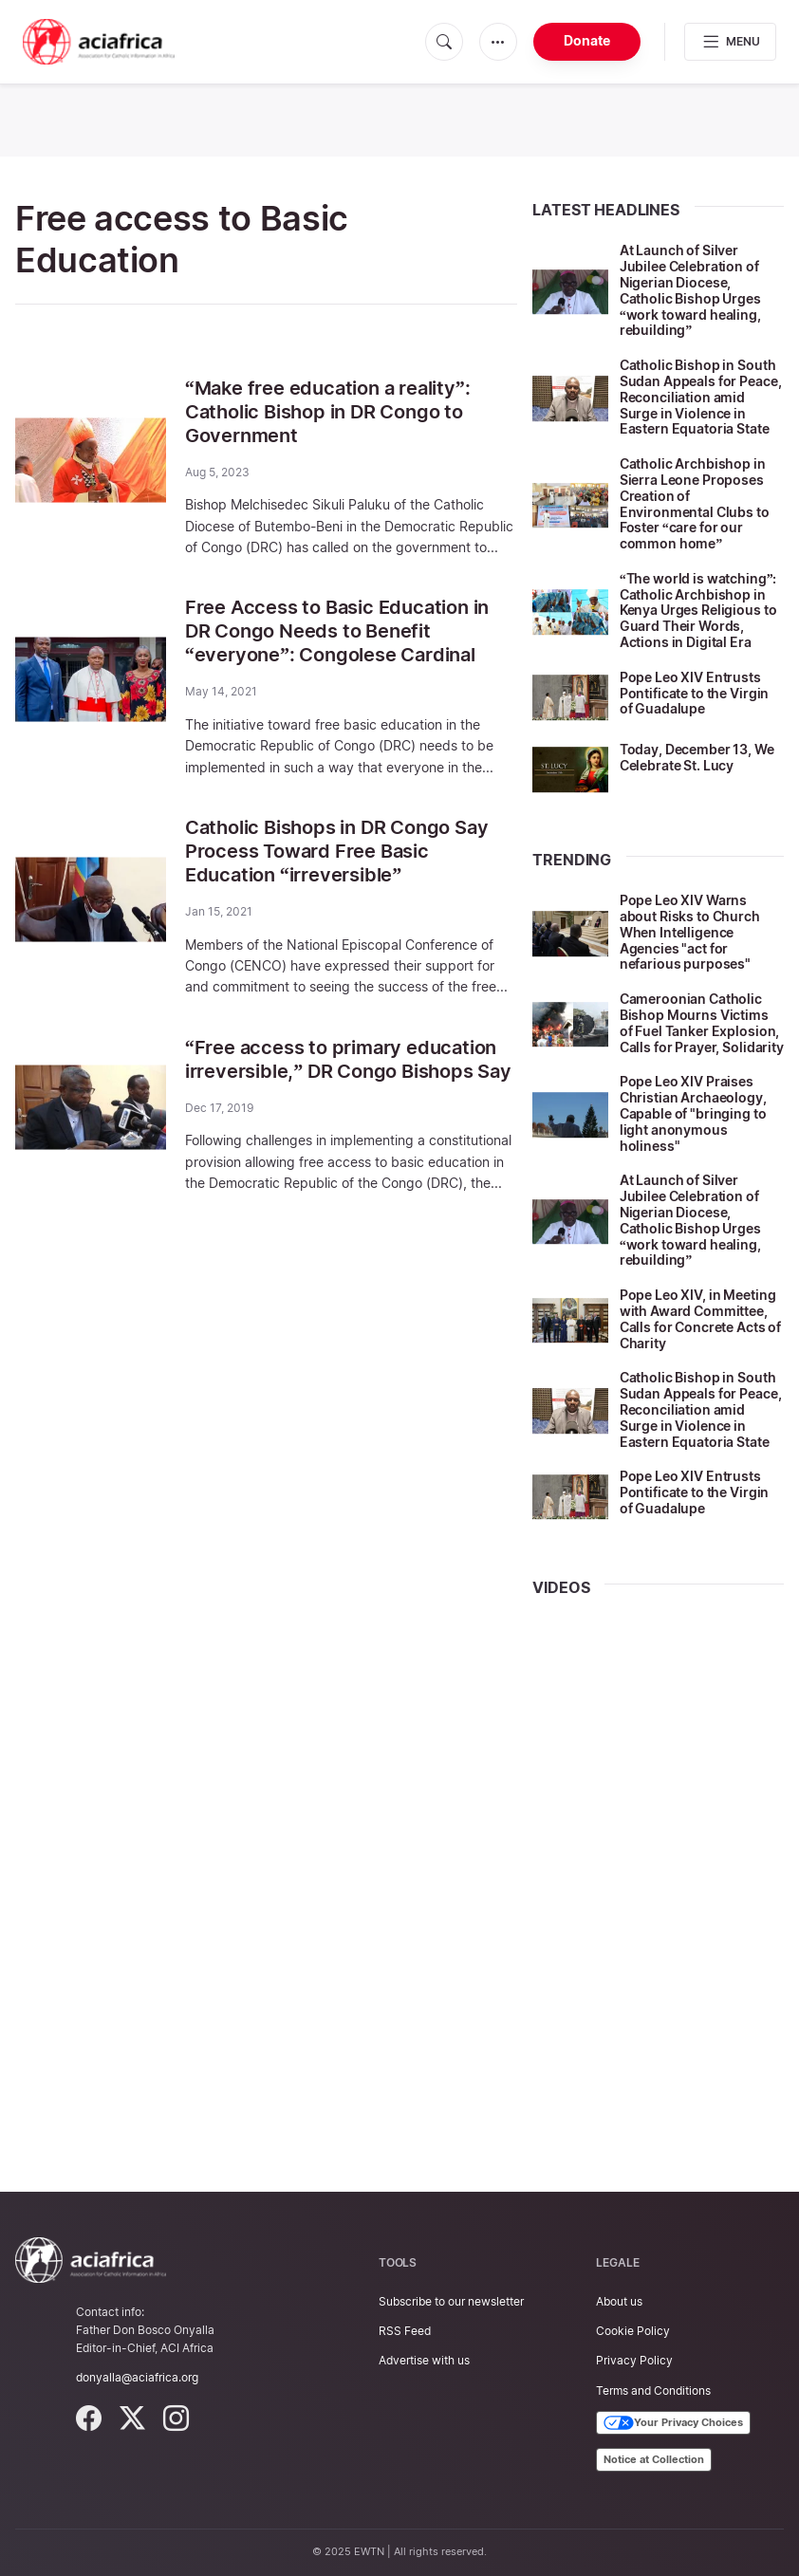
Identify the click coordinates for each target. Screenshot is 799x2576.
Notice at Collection (654, 2459)
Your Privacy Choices (673, 2423)
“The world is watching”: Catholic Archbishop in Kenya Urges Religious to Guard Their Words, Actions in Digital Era (698, 610)
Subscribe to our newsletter (451, 2301)
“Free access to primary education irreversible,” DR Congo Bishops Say (348, 1050)
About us (619, 2301)
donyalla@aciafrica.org (137, 2377)
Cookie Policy (633, 2331)
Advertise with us (424, 2360)
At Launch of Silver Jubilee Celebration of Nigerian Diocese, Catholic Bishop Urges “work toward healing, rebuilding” (690, 290)
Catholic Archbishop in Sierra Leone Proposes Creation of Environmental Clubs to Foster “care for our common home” (695, 503)
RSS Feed (405, 2331)
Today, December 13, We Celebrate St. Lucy (697, 757)
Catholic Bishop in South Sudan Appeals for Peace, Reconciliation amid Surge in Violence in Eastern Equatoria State (701, 396)
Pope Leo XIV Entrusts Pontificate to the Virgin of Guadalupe (695, 693)
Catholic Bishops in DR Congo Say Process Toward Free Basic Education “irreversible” (337, 844)
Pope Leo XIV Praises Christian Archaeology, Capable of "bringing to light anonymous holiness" (693, 1113)
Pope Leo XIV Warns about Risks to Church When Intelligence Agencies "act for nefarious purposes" (690, 932)
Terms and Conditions (653, 2390)
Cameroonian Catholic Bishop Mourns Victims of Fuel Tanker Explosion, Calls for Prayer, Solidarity (702, 1022)
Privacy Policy (634, 2360)
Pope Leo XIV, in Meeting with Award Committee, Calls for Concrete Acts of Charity (700, 1318)
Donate (587, 40)
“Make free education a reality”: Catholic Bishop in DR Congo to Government (328, 411)
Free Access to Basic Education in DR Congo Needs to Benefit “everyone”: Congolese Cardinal (337, 628)
